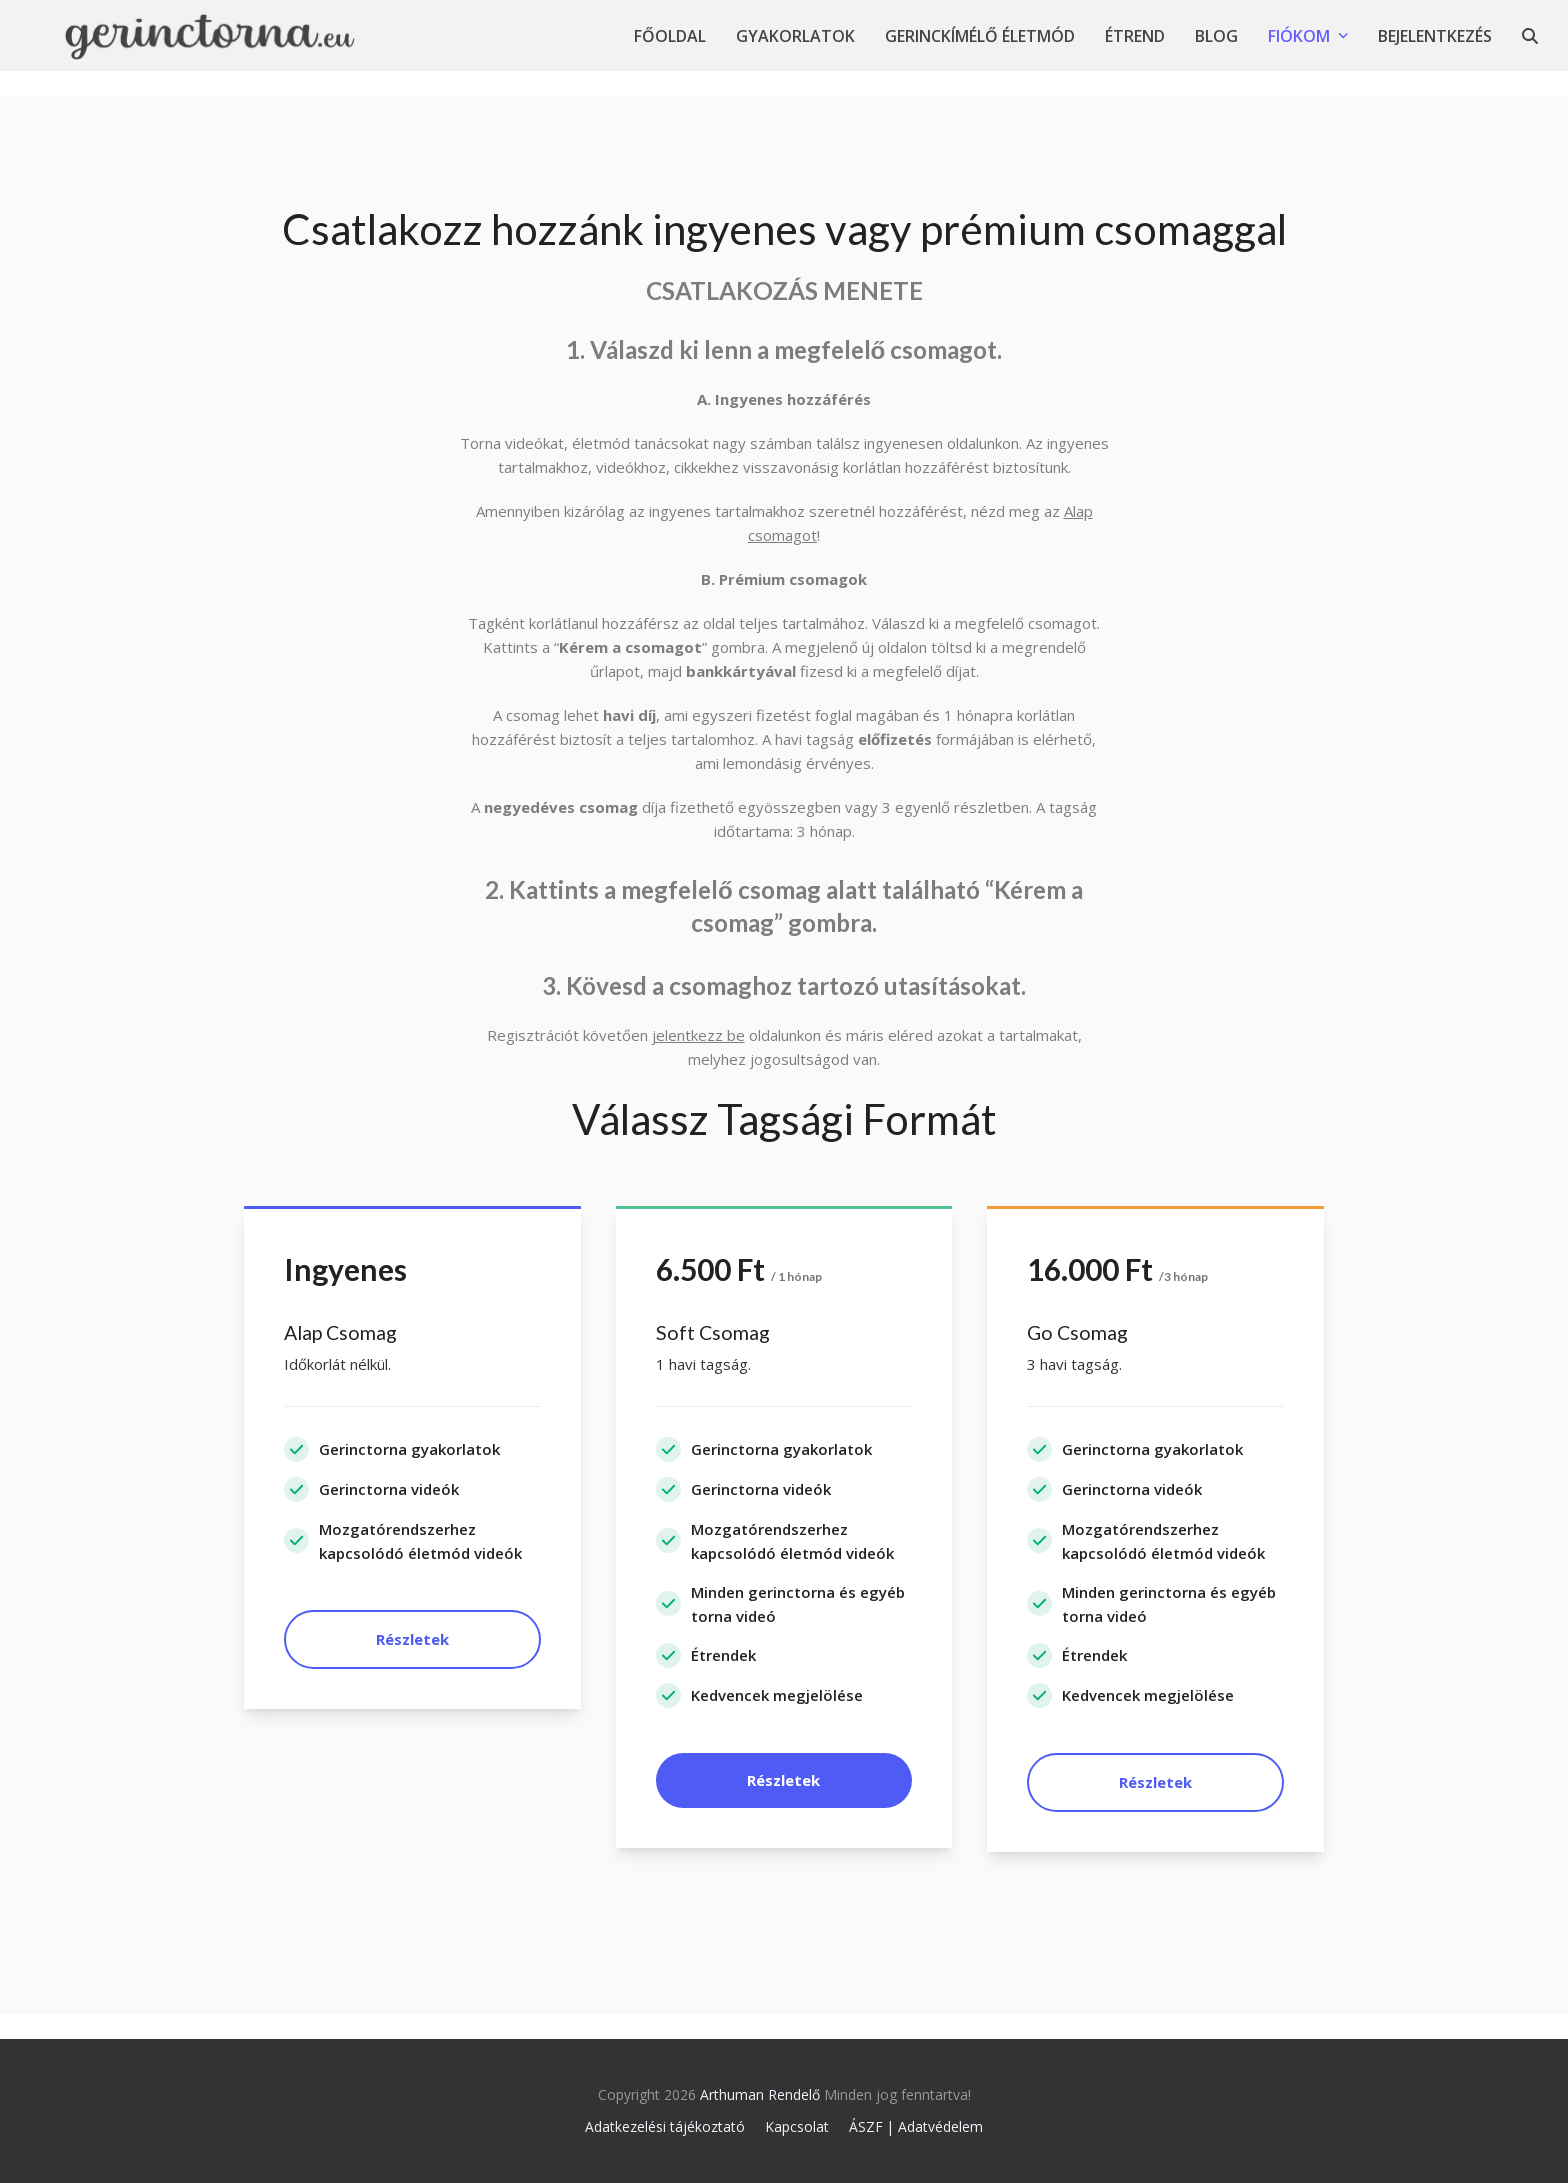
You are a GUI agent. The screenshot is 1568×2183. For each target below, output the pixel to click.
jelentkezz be (698, 1035)
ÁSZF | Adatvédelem (916, 2126)
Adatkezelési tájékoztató (665, 2126)
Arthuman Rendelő (760, 2094)
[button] (1530, 35)
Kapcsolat (797, 2126)
